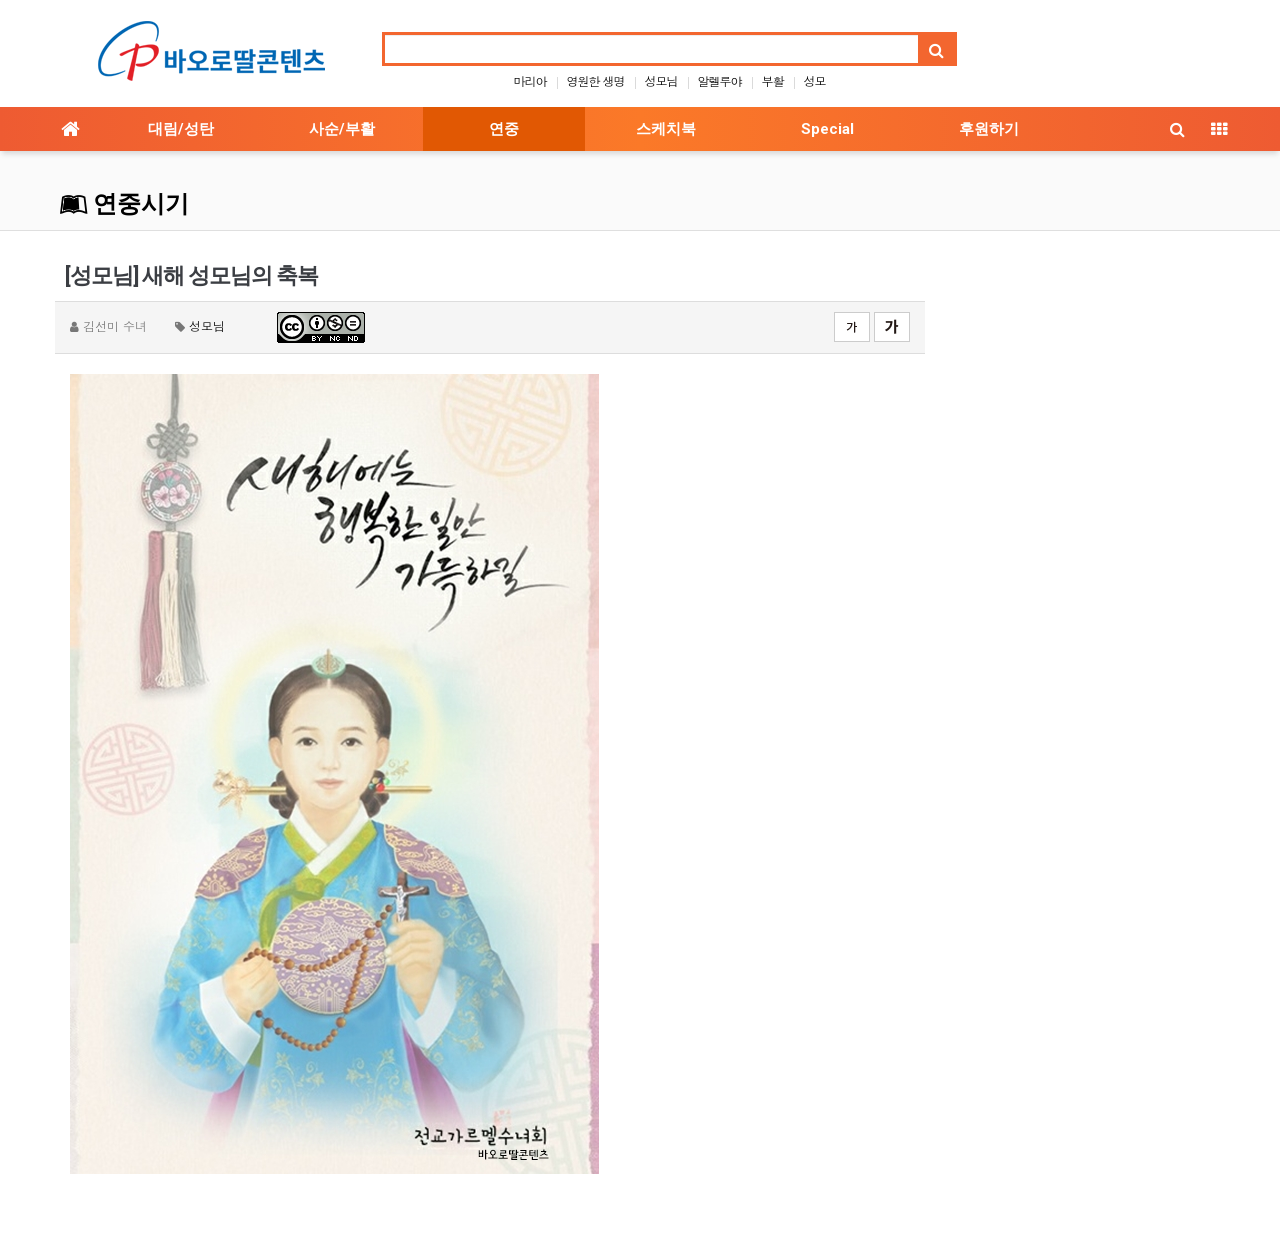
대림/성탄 (181, 129)
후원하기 (989, 129)
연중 (504, 129)
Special (827, 129)
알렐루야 (720, 80)
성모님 (661, 80)
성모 (815, 80)
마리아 (529, 80)
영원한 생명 (595, 80)
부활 (773, 80)
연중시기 (124, 204)
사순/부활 (342, 129)
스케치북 (666, 129)
